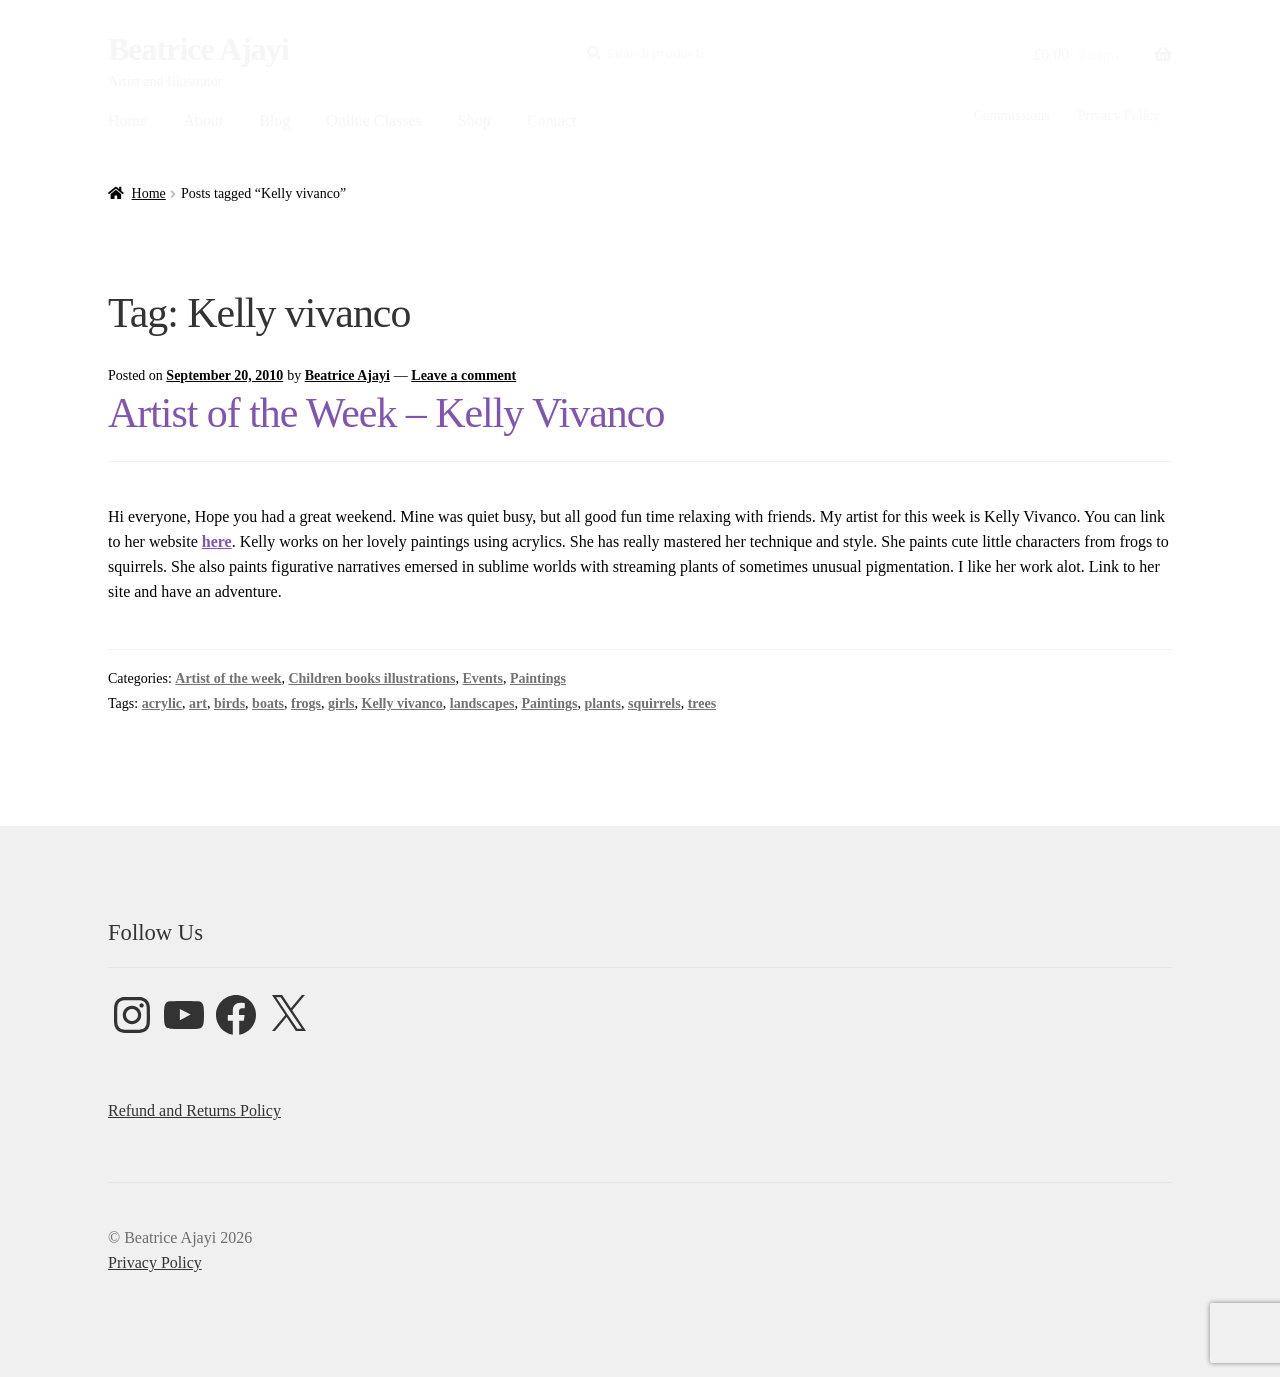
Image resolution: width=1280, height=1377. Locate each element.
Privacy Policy (1119, 115)
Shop (474, 120)
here (217, 541)
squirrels (654, 703)
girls (341, 703)
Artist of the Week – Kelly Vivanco (386, 413)
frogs (306, 703)
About (203, 120)
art (198, 703)
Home (127, 120)
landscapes (482, 703)
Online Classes (374, 120)
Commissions (1011, 115)
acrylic (162, 703)
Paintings (538, 678)
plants (602, 703)
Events (482, 678)
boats (268, 703)
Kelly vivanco (402, 703)
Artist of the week (228, 678)
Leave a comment (463, 375)
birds (229, 703)
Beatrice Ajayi (198, 49)
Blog (274, 120)
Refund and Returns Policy (194, 1110)
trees (702, 703)
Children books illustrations (371, 678)
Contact (552, 120)
